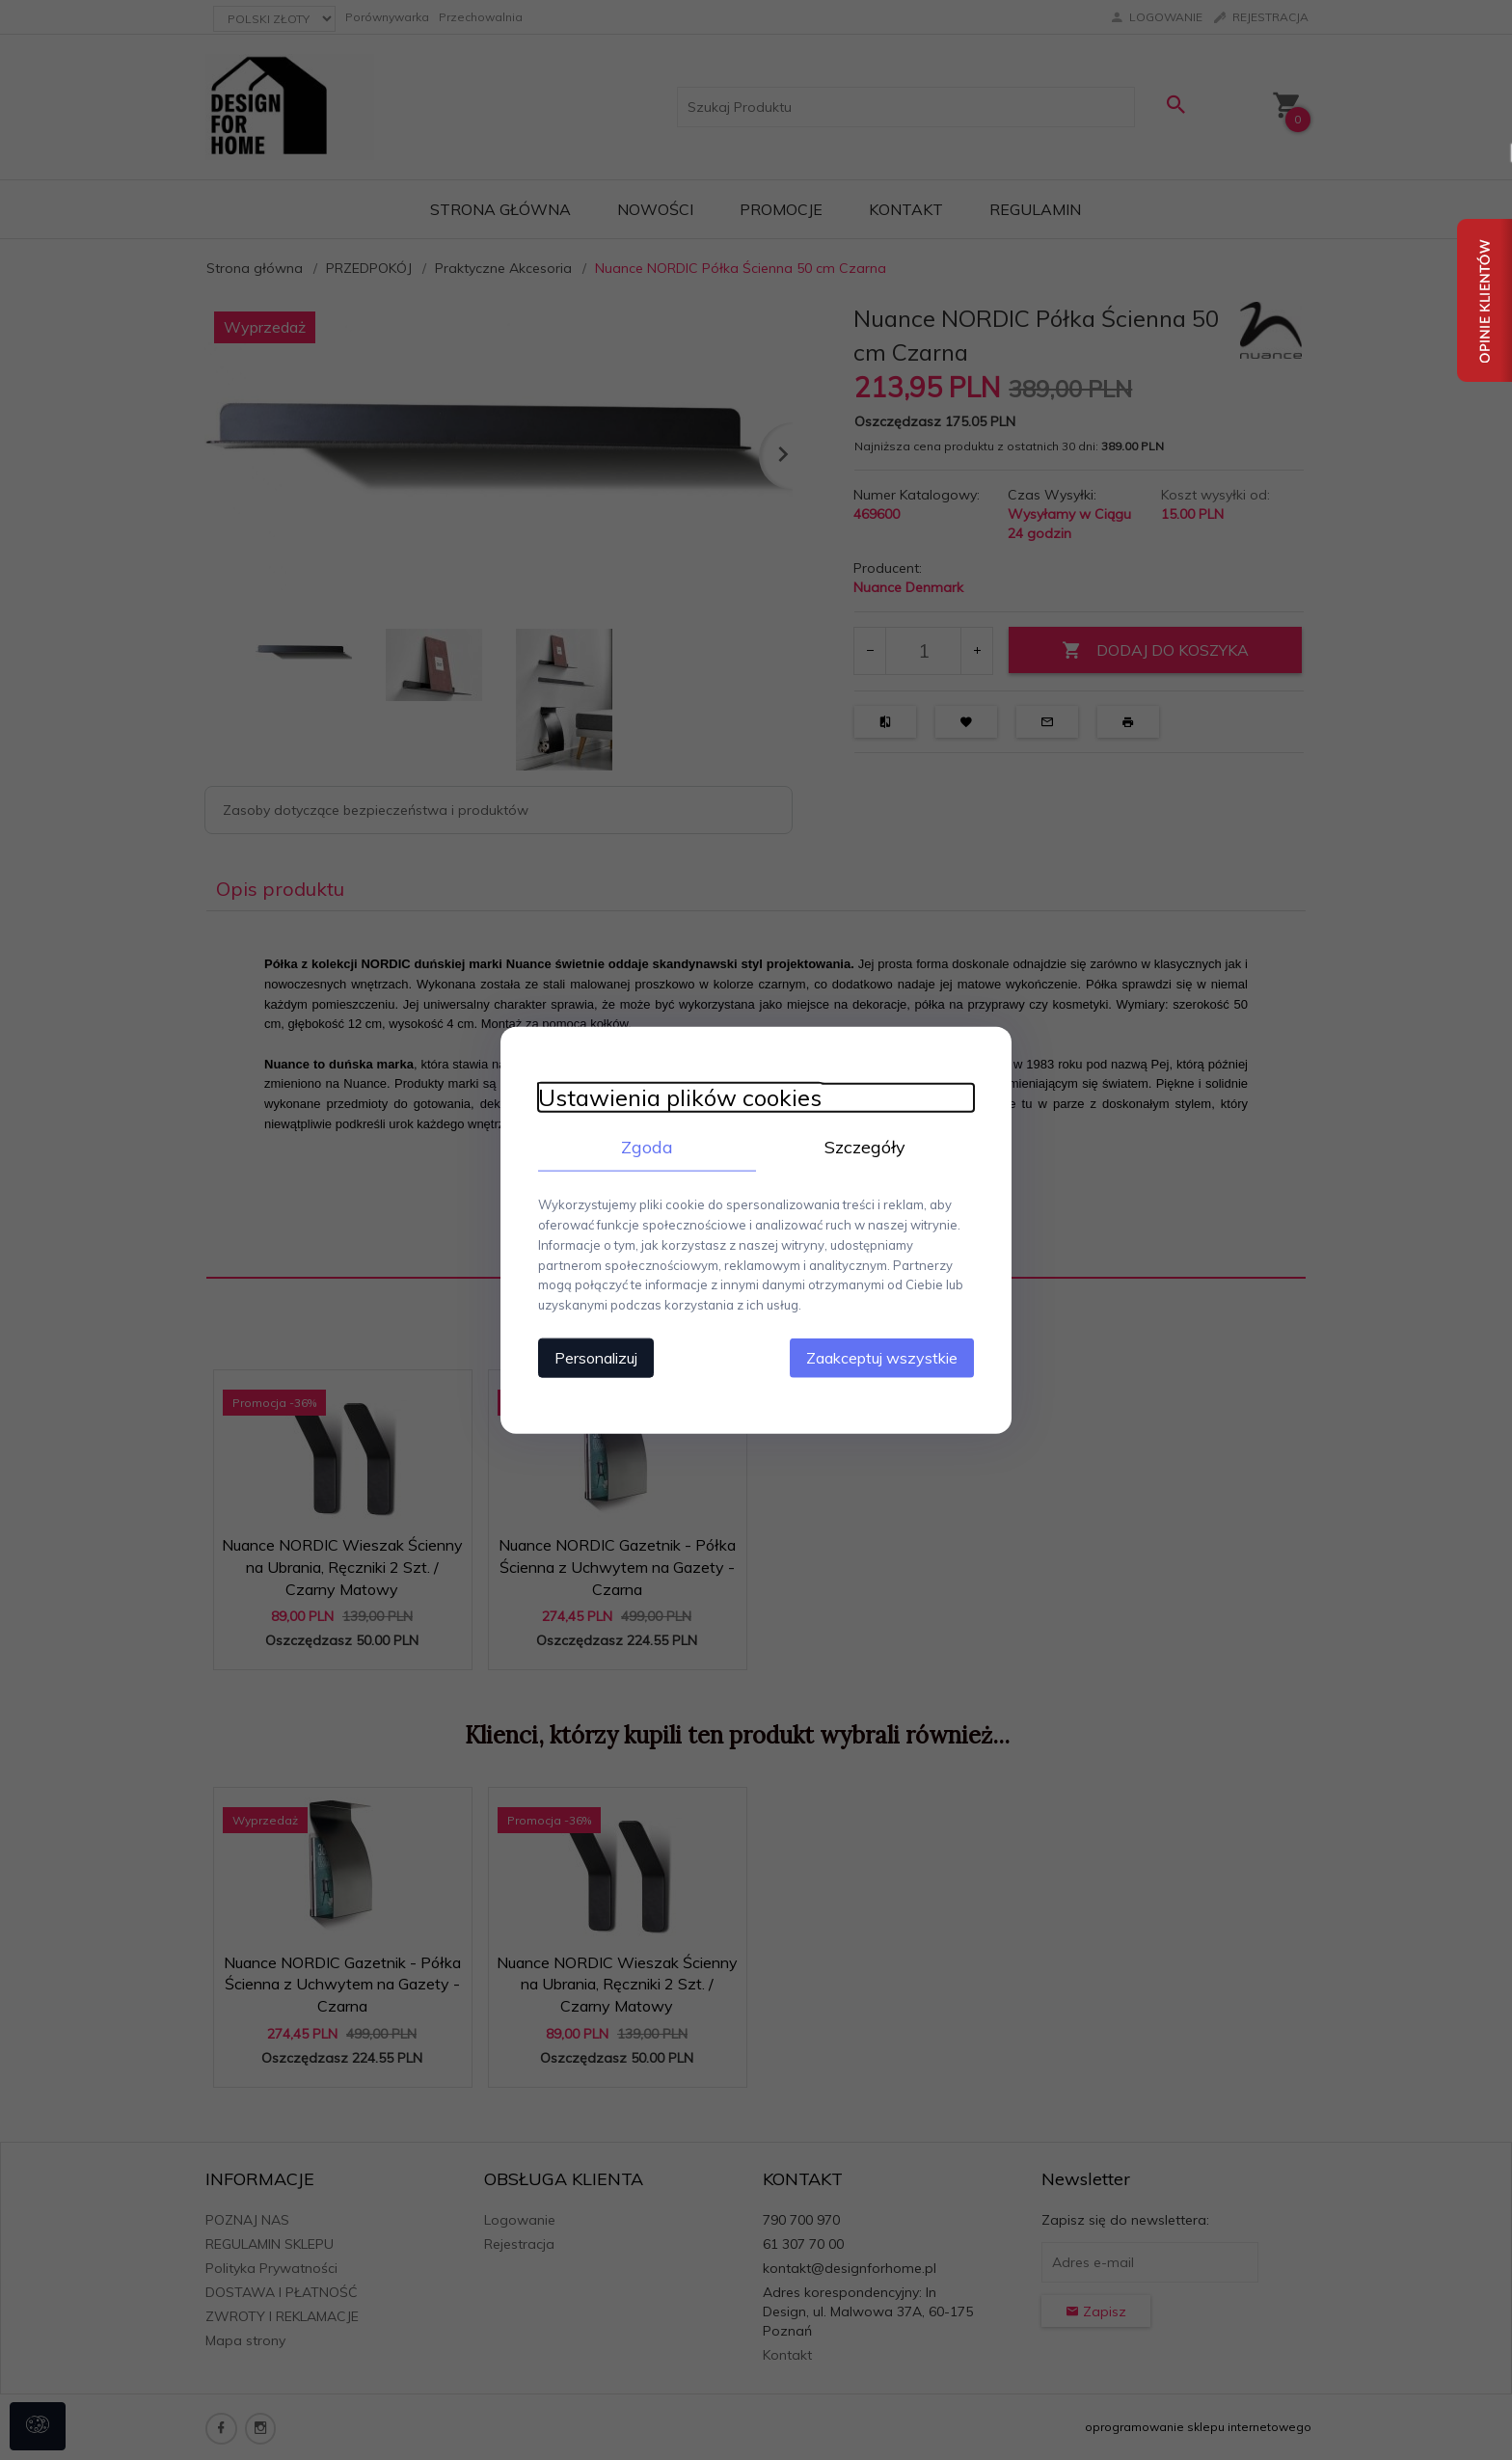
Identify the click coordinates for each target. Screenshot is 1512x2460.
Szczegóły (866, 1146)
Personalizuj (592, 1356)
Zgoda (645, 1146)
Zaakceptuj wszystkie (885, 1356)
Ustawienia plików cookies (676, 1097)
